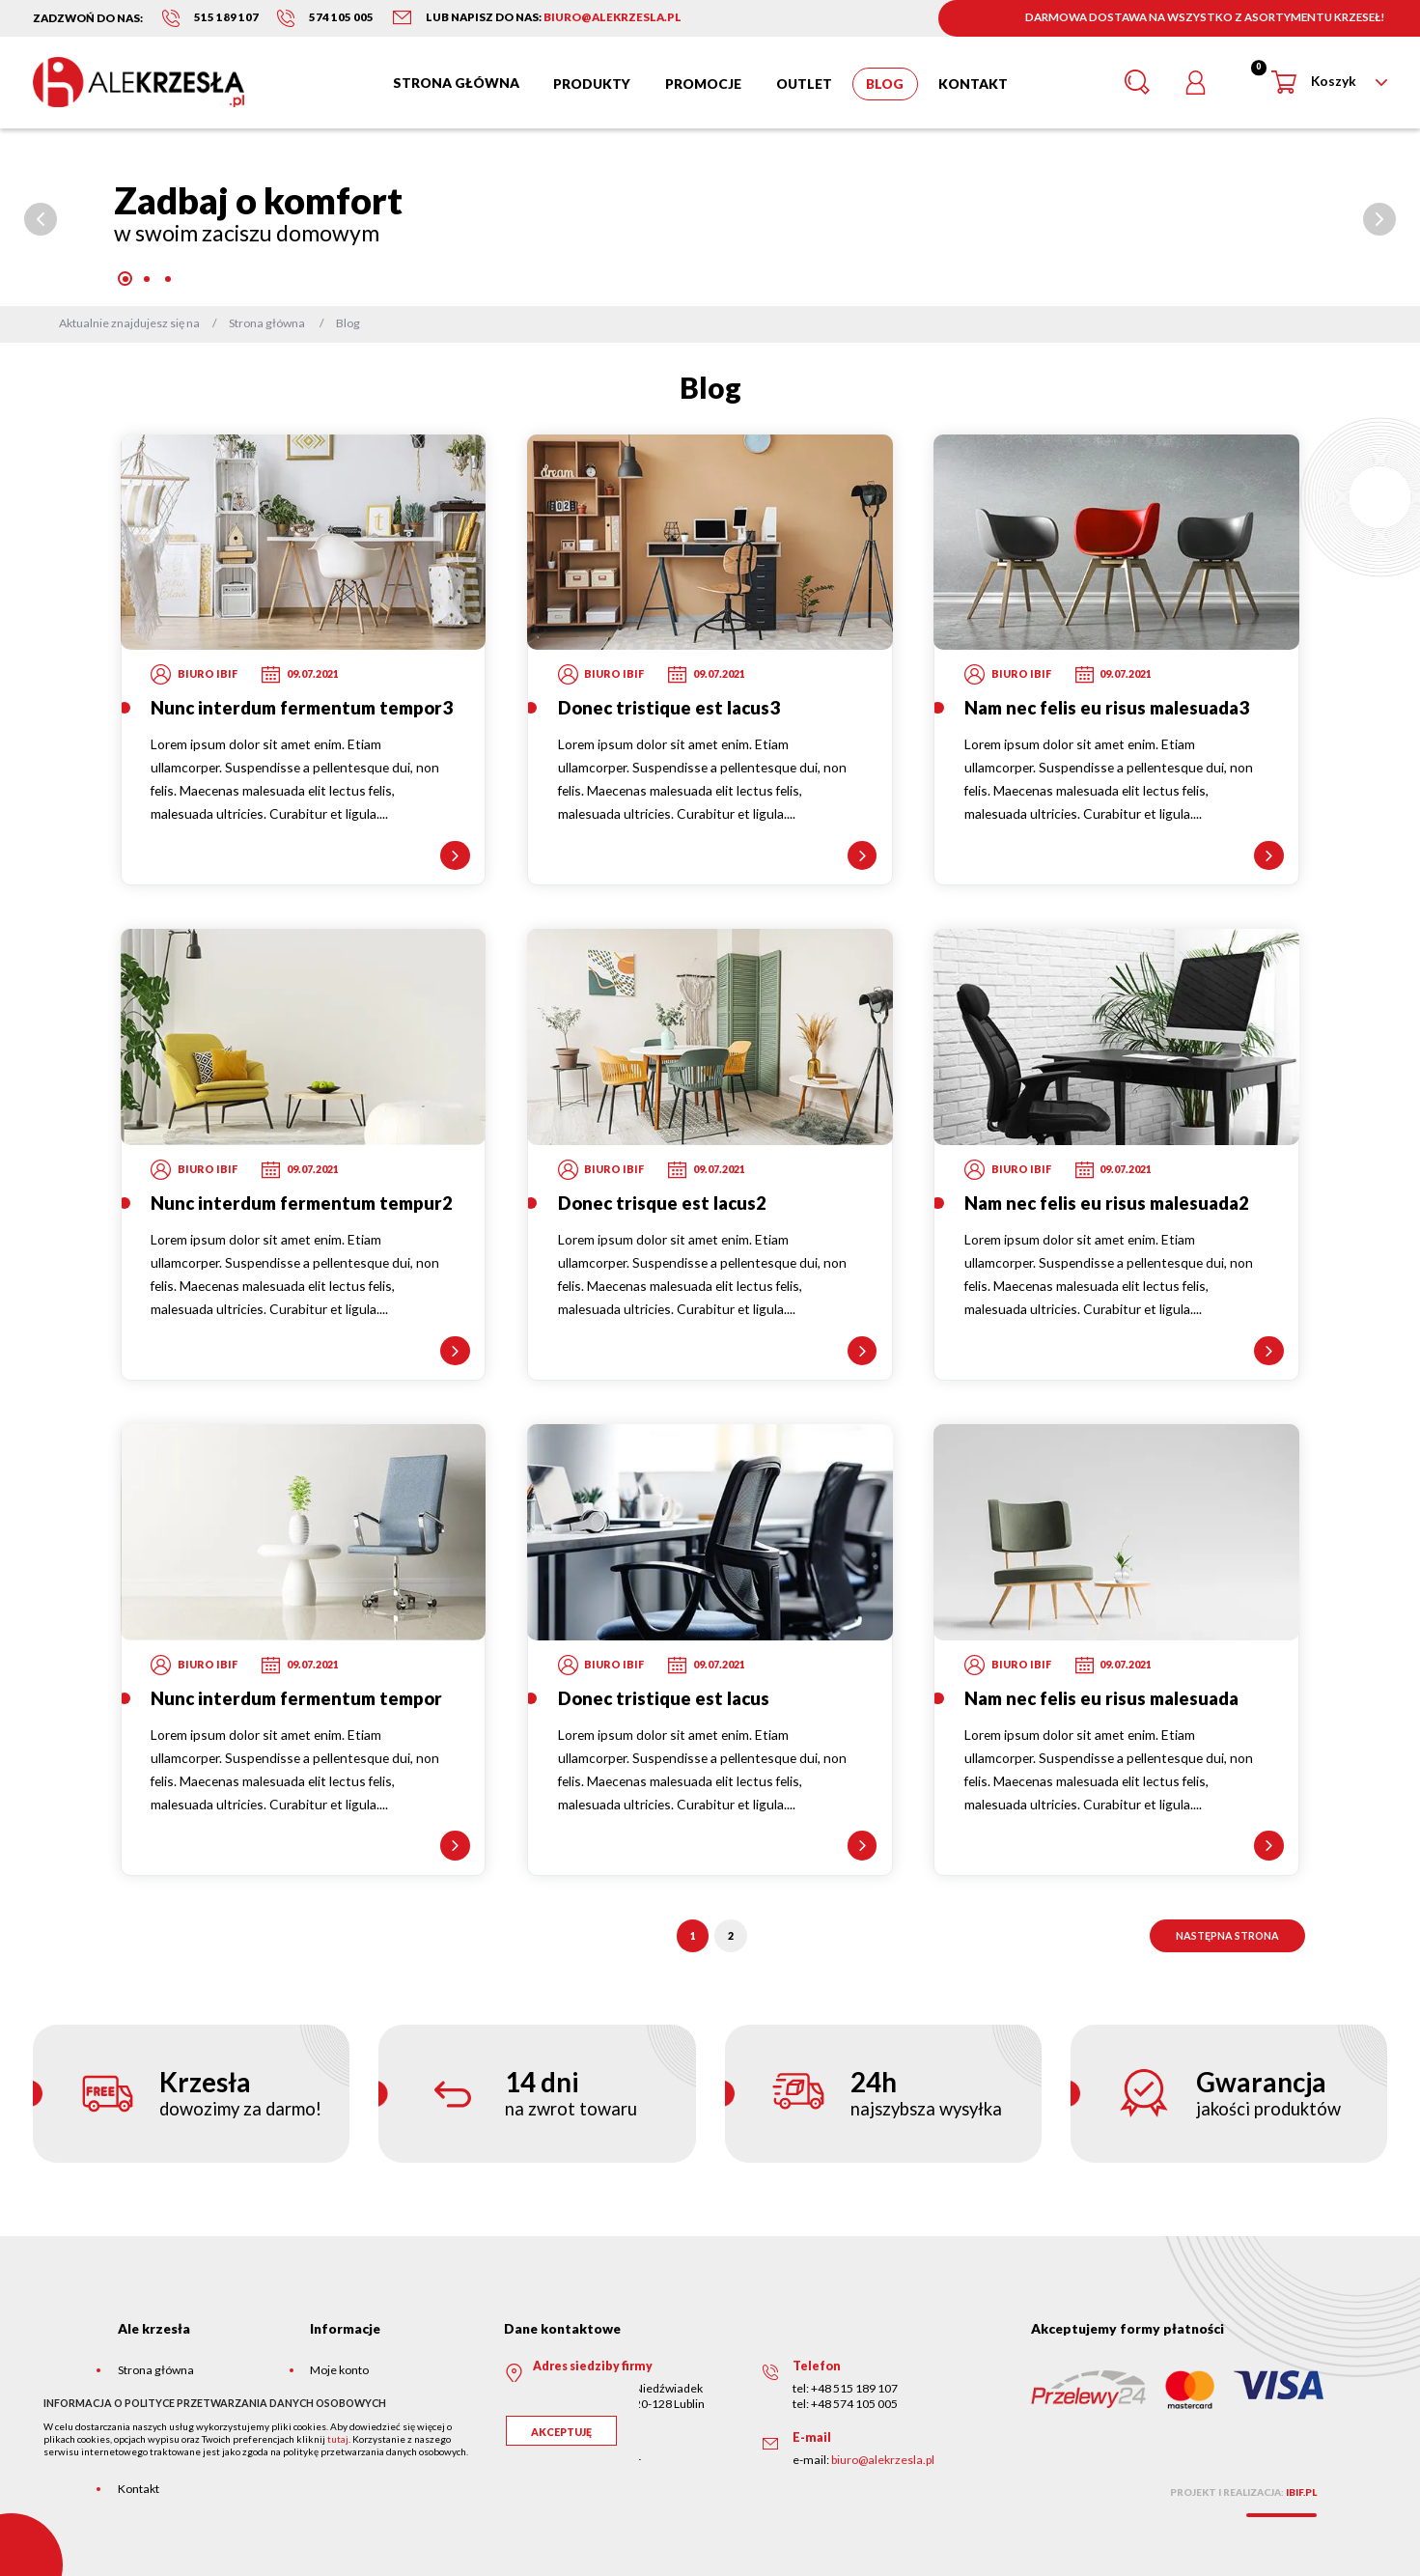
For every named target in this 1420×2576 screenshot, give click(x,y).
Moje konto (339, 2370)
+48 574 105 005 (854, 2403)
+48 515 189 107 (854, 2388)
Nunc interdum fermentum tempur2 (302, 1203)
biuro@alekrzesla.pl (882, 2459)
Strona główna (156, 2370)
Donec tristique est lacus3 (669, 707)
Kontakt (138, 2488)
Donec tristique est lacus (663, 1698)
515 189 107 (226, 17)
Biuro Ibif (207, 673)
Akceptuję (561, 2431)
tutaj (337, 2439)
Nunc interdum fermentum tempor (296, 1698)
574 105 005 (341, 17)
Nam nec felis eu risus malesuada (1101, 1698)
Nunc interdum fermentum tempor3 (302, 707)
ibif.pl (1301, 2492)
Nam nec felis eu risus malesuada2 (1106, 1203)
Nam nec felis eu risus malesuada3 (1106, 707)
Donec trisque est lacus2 (662, 1203)
